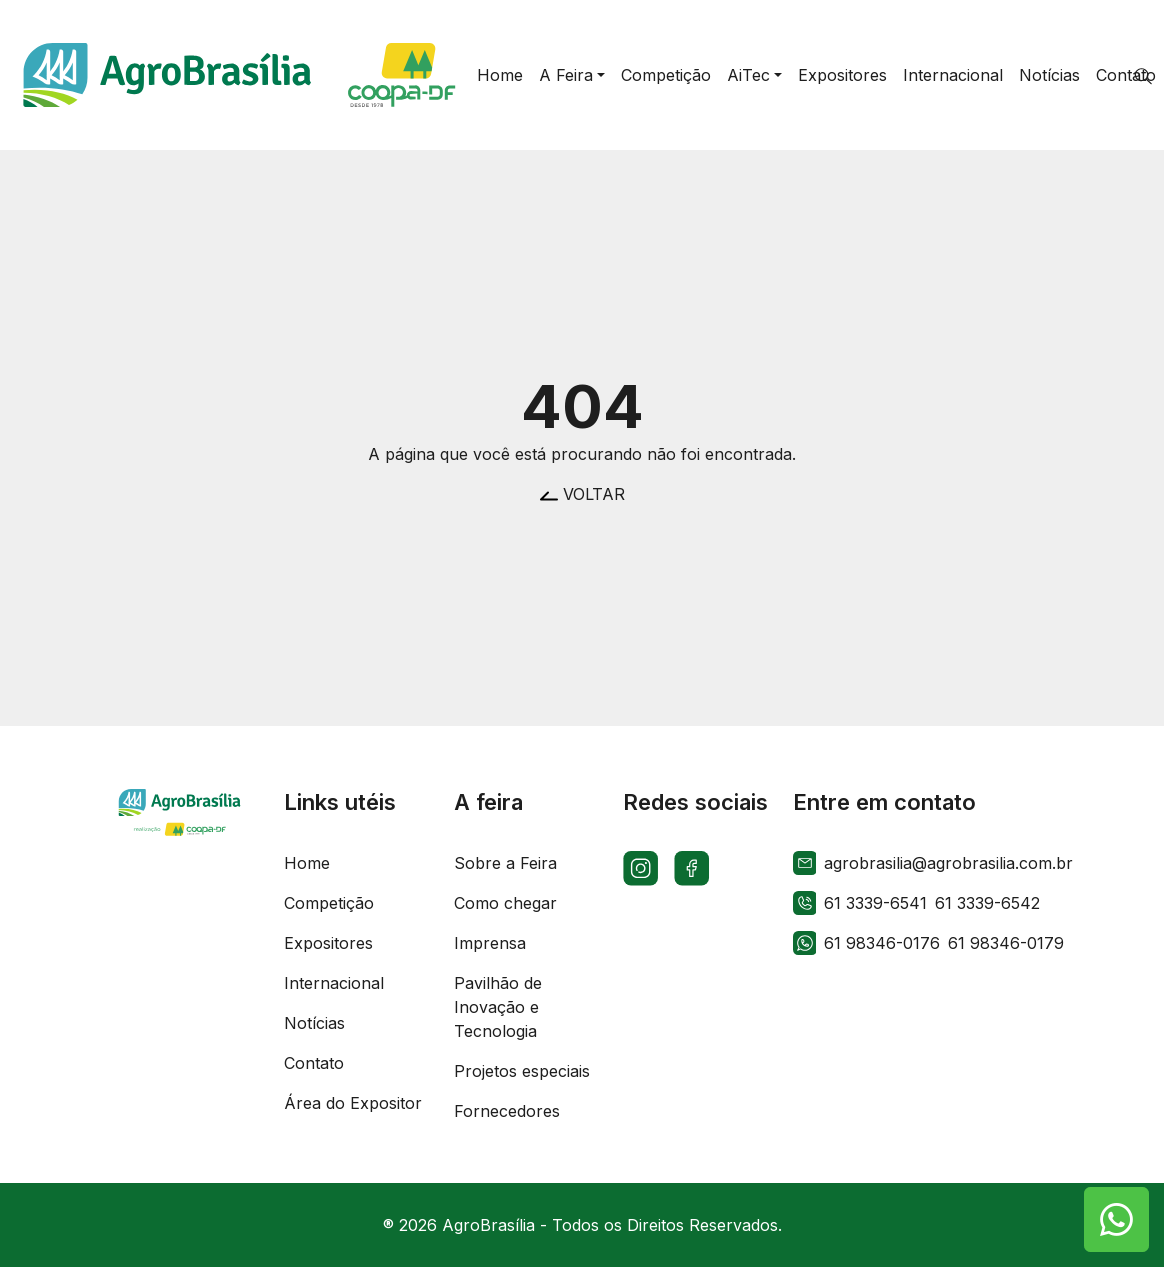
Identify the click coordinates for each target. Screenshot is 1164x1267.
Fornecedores (507, 1111)
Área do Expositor (353, 1103)
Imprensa (490, 943)
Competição (329, 903)
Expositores (328, 943)
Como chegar (505, 903)
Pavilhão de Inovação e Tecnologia (498, 1007)
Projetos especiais (522, 1071)
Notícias (314, 1023)
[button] (572, 75)
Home (307, 863)
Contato (314, 1063)
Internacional (334, 983)
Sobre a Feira (505, 863)
